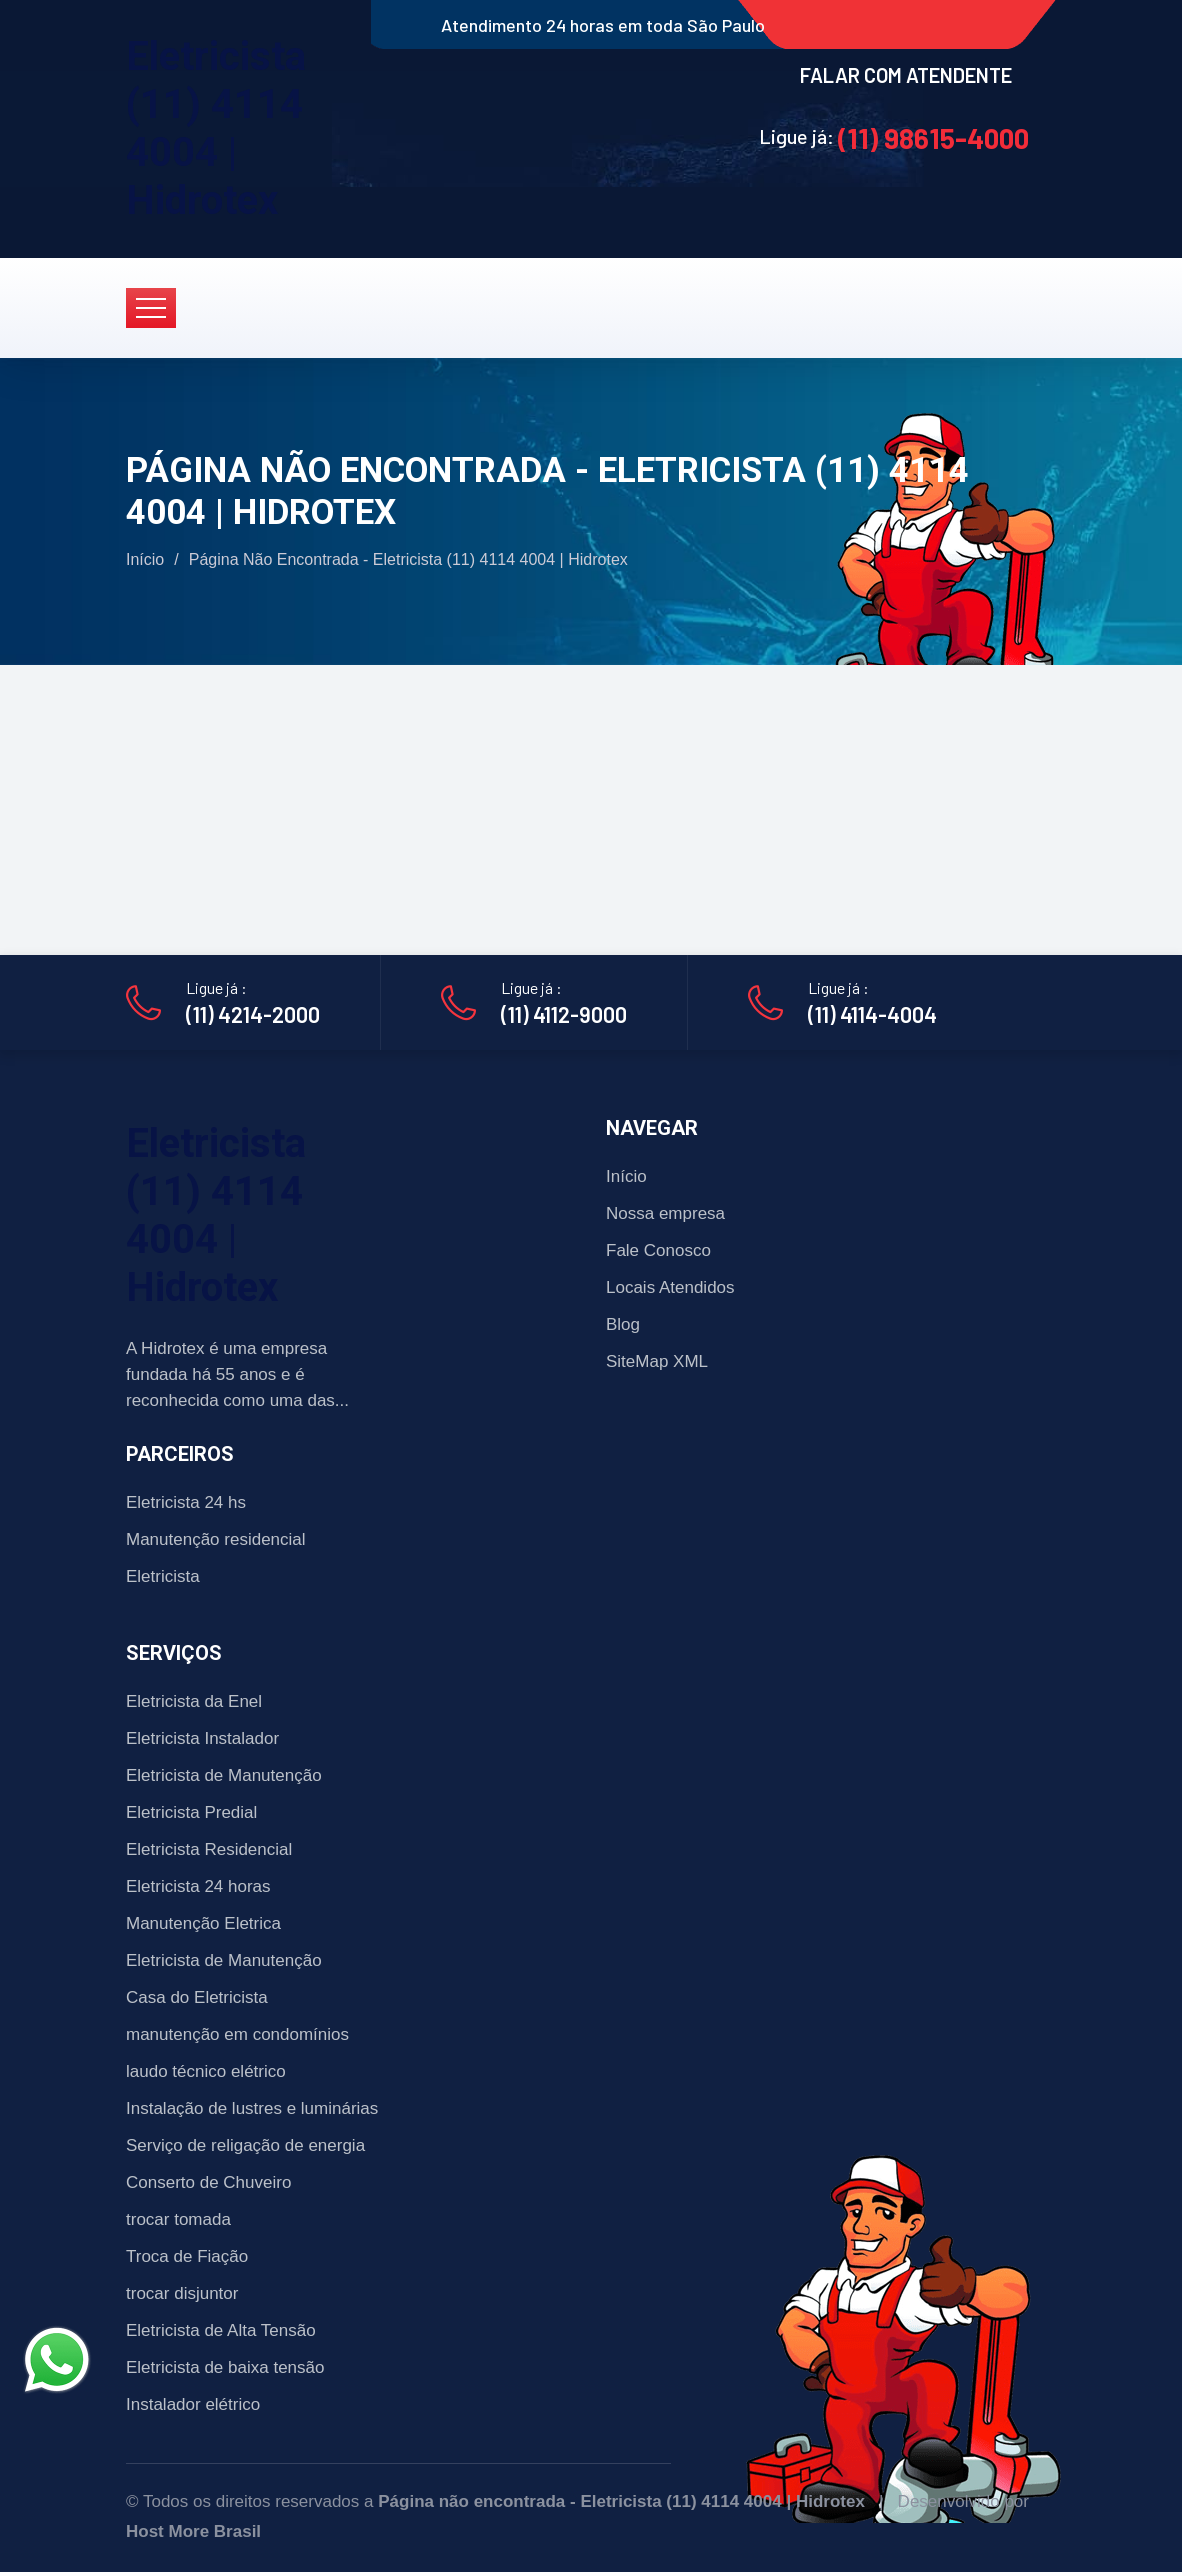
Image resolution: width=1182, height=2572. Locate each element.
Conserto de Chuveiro (208, 2182)
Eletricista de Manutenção (224, 1775)
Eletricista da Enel (194, 1701)
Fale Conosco (658, 1250)
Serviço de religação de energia (245, 2145)
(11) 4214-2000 (253, 1014)
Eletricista (163, 1576)
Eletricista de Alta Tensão (221, 2330)
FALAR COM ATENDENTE (906, 75)
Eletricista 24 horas (198, 1886)
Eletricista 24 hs (186, 1502)
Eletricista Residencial (209, 1849)
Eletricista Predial (191, 1812)
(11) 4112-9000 (564, 1014)
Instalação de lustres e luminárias (252, 2108)
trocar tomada (178, 2219)
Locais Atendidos (670, 1287)
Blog (623, 1324)
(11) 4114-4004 (872, 1014)
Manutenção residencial (216, 1539)
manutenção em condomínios (237, 2034)
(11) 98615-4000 (933, 138)
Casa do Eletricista (197, 1997)
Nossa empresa (665, 1213)
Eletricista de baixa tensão (225, 2367)
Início (145, 559)
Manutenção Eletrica (203, 1923)
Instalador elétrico (193, 2404)
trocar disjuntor (182, 2293)
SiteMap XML (657, 1361)
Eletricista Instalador (202, 1738)
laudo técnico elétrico (206, 2071)
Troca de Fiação (187, 2256)
